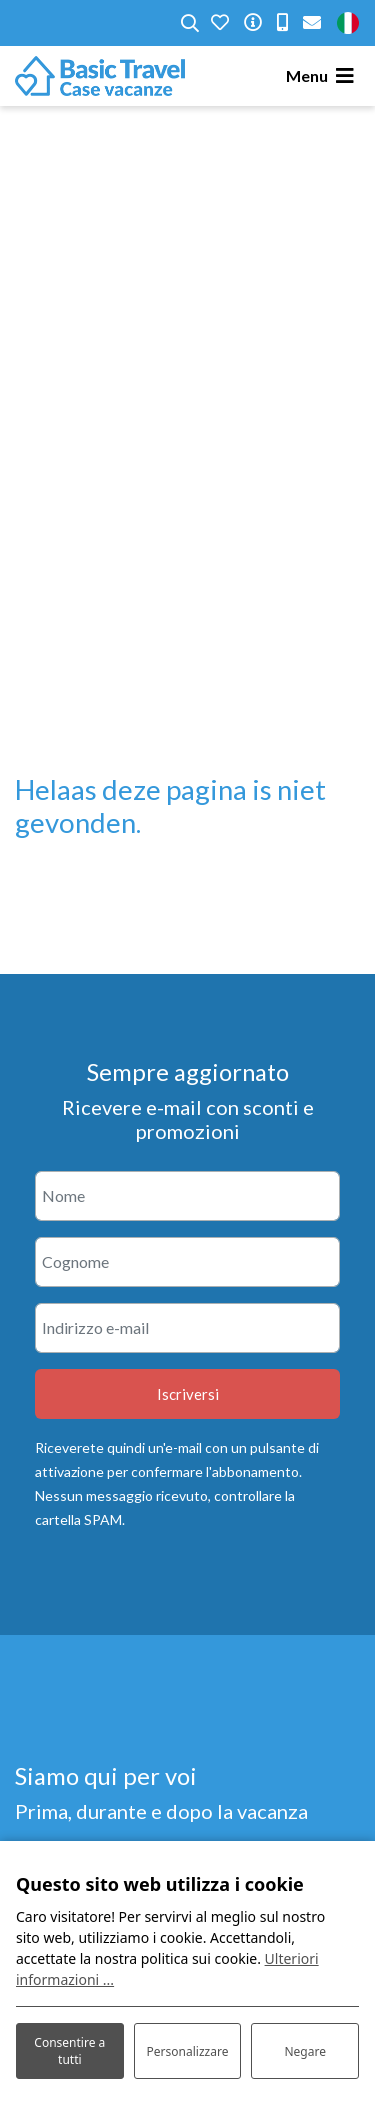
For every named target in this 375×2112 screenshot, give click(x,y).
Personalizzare (188, 2051)
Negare (304, 2051)
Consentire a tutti (69, 2051)
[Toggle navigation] (323, 76)
